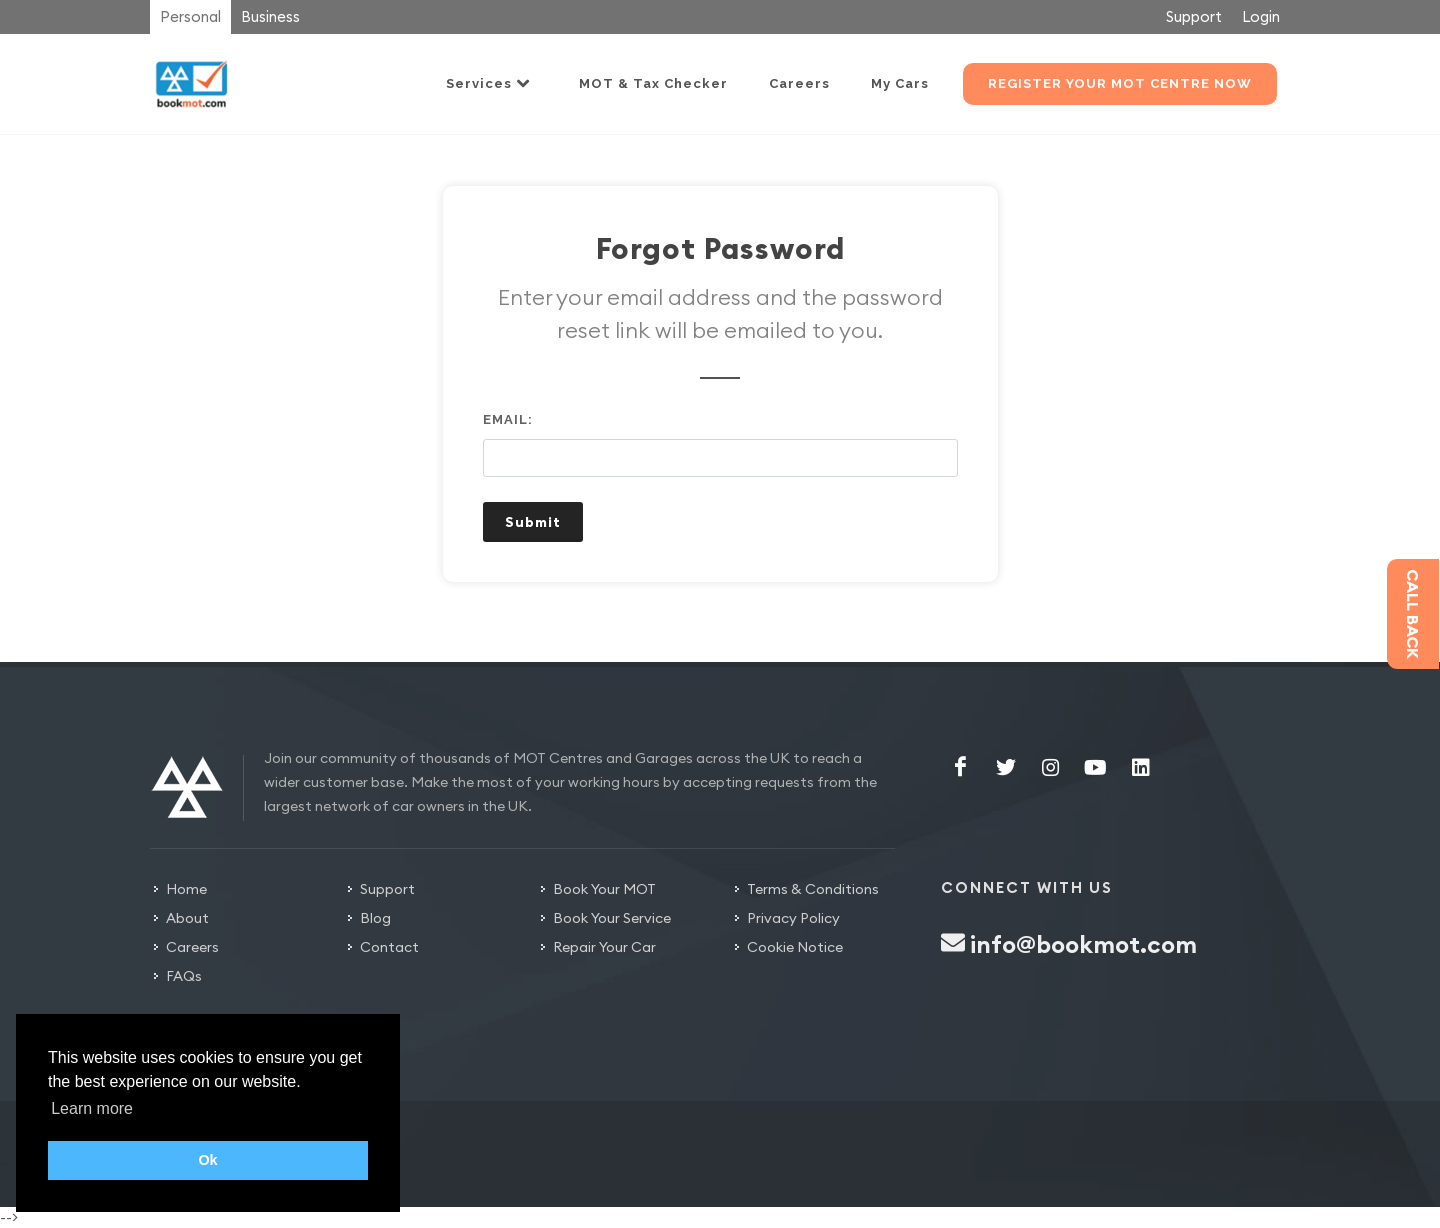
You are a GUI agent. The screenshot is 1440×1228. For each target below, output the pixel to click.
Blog (375, 918)
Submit (533, 522)
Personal (190, 16)
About (187, 918)
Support (1194, 16)
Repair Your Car (604, 947)
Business (270, 16)
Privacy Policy (793, 918)
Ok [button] (207, 1160)
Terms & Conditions (813, 889)
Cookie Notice (795, 947)
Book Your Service (612, 918)
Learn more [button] (92, 1108)
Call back (1413, 614)
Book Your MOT (604, 889)
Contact (389, 947)
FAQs (184, 976)
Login (1261, 16)
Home (186, 889)
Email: (508, 419)
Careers (192, 947)
